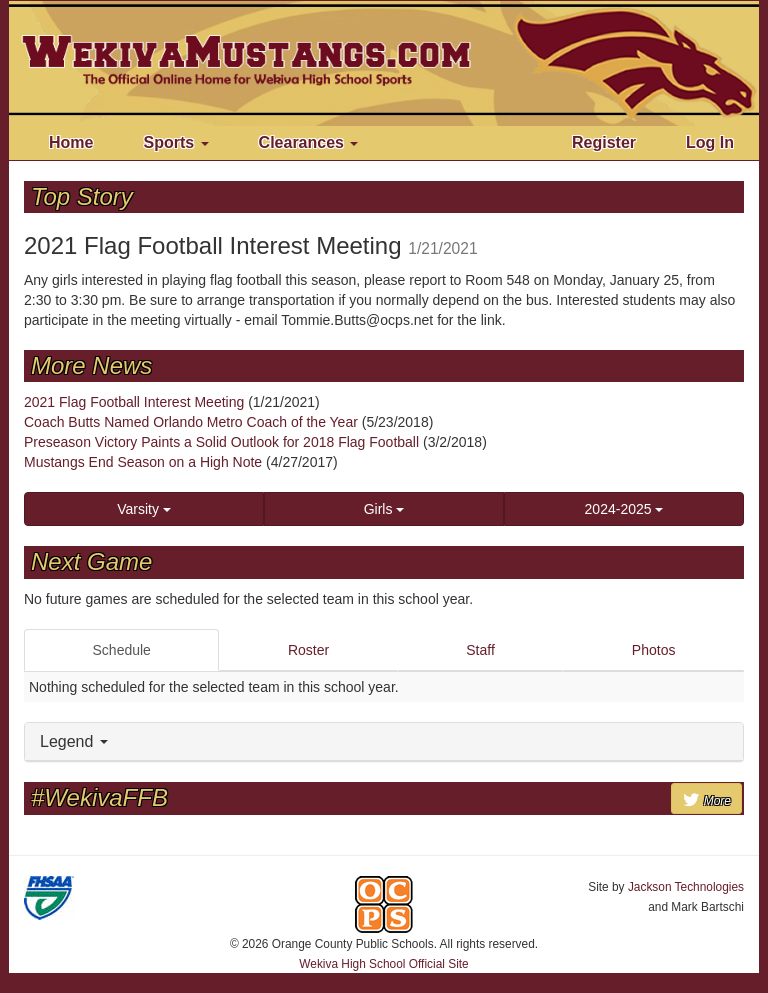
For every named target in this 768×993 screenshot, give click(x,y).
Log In (710, 142)
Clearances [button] (309, 142)
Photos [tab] (654, 650)
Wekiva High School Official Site (383, 964)
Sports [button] (175, 142)
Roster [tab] (308, 650)
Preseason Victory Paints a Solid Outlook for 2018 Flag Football (221, 442)
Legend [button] (74, 741)
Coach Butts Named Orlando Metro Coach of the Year (191, 422)
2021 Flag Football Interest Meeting (134, 402)
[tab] (384, 742)
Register (604, 142)
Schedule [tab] (122, 650)
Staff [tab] (480, 650)
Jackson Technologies (686, 887)
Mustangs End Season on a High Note (143, 462)
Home (71, 142)
